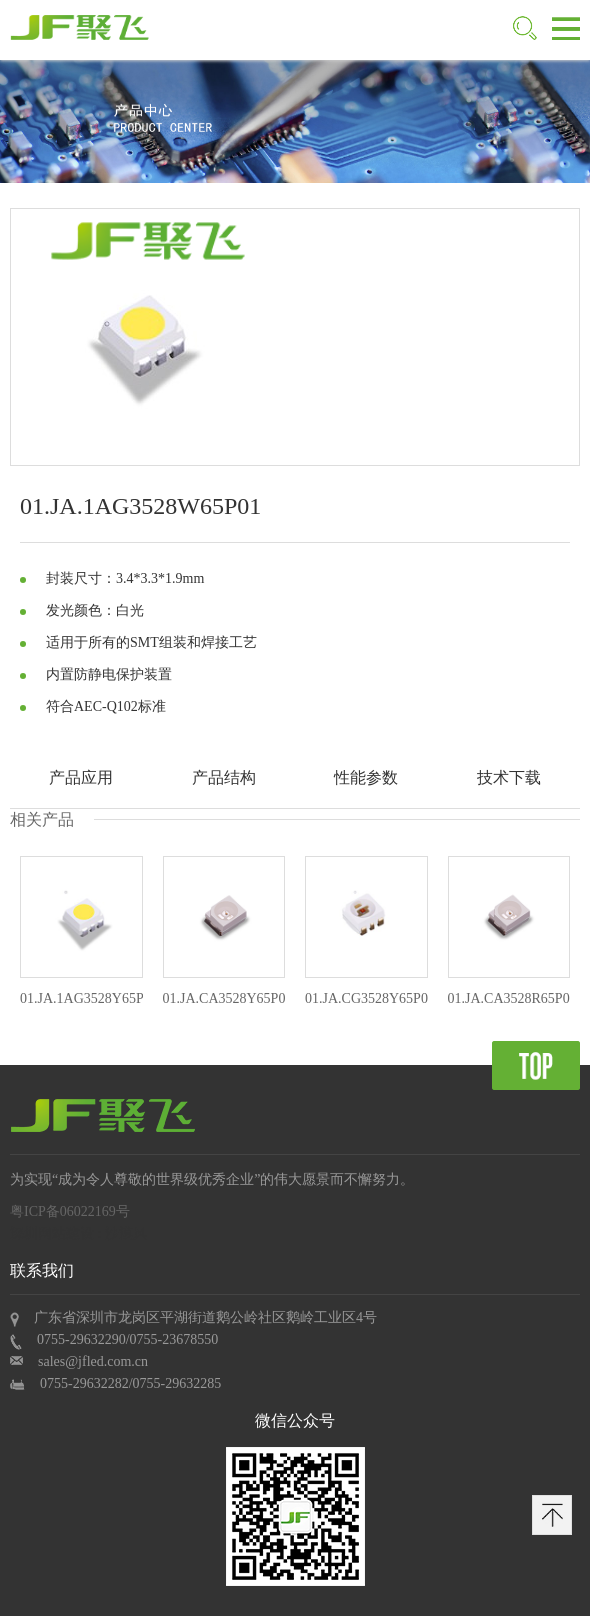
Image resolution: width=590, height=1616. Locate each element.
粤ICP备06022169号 (70, 1211)
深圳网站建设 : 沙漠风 (78, 1233)
